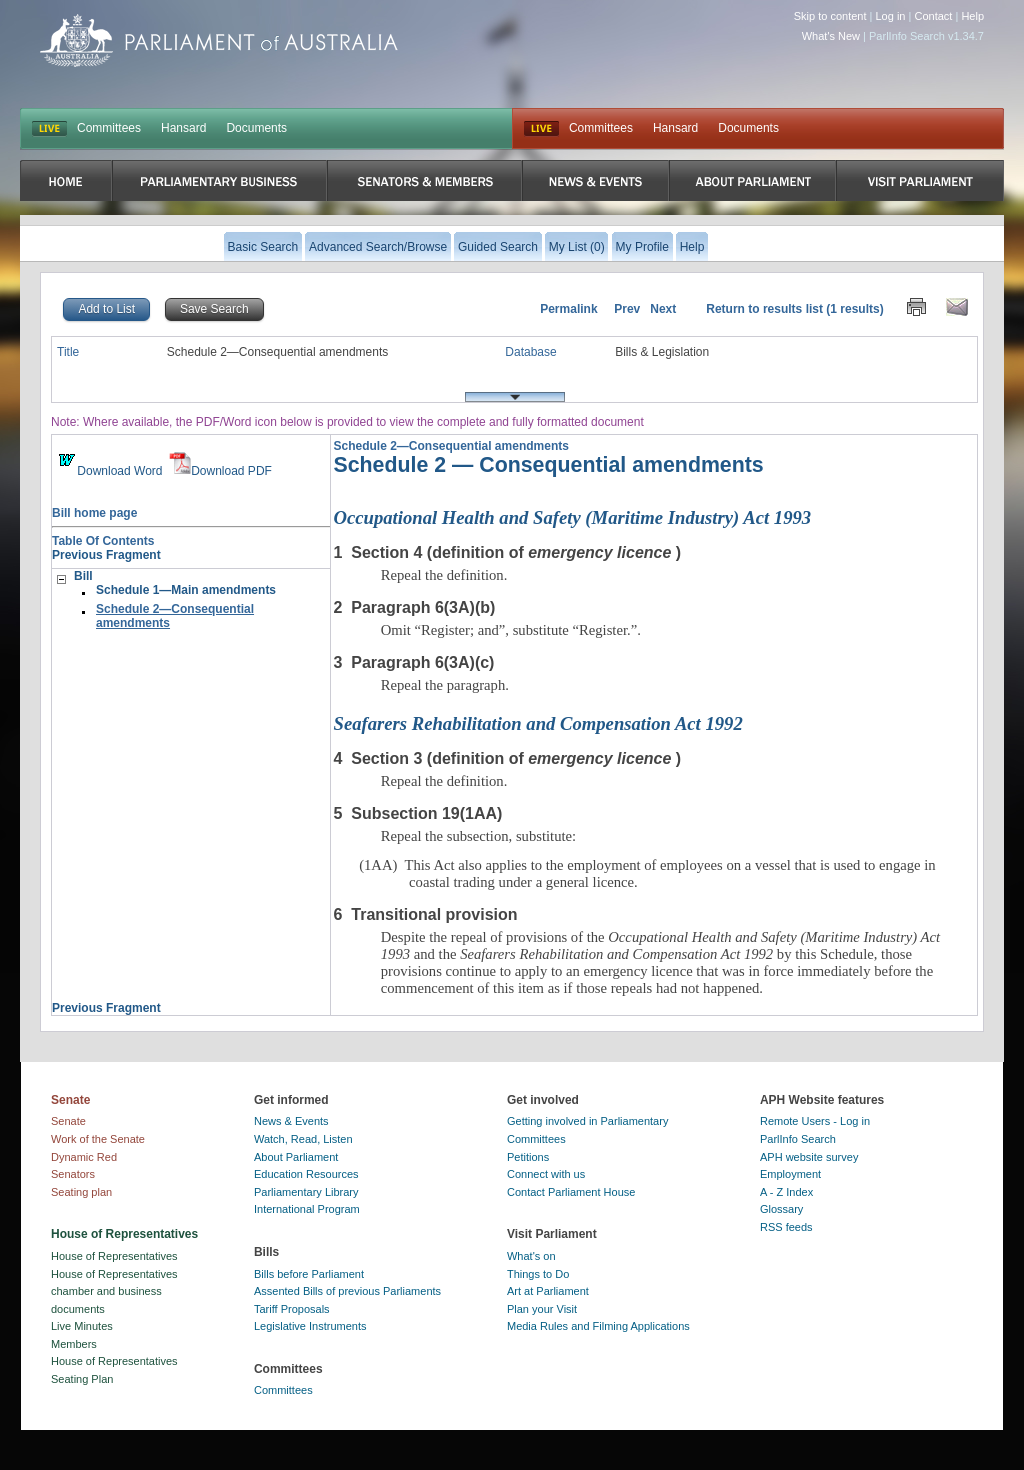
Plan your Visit (542, 1309)
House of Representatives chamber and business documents (114, 1291)
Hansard (183, 128)
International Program (307, 1209)
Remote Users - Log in (815, 1121)
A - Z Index (786, 1192)
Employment (790, 1174)
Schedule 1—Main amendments (186, 590)
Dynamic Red (84, 1157)
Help (972, 16)
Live (541, 129)
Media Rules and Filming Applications (598, 1326)
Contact (933, 16)
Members (74, 1344)
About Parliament (296, 1157)
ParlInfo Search (798, 1139)
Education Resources (306, 1174)
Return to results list (764, 309)
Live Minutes (82, 1326)
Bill (83, 576)
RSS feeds (786, 1227)
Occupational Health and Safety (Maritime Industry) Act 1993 (573, 517)
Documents (256, 128)
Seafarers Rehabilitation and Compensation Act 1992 (538, 723)
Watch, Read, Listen (303, 1139)
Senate (68, 1121)
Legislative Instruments (310, 1326)
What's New (831, 36)
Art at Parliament (548, 1291)
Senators (73, 1174)
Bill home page (94, 513)
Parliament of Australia (219, 40)
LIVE (49, 129)
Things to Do (538, 1274)
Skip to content (830, 16)
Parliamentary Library (306, 1192)
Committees (109, 128)
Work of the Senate (98, 1139)
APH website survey (809, 1157)
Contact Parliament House (571, 1192)
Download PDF (220, 471)
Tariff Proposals (292, 1309)
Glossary (781, 1209)
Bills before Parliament (309, 1274)
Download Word (108, 471)
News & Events (291, 1121)
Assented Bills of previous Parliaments (347, 1291)
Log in (891, 16)
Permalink (568, 309)
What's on (531, 1256)
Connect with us (546, 1174)
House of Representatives (114, 1256)
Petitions (528, 1157)
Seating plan (81, 1192)
